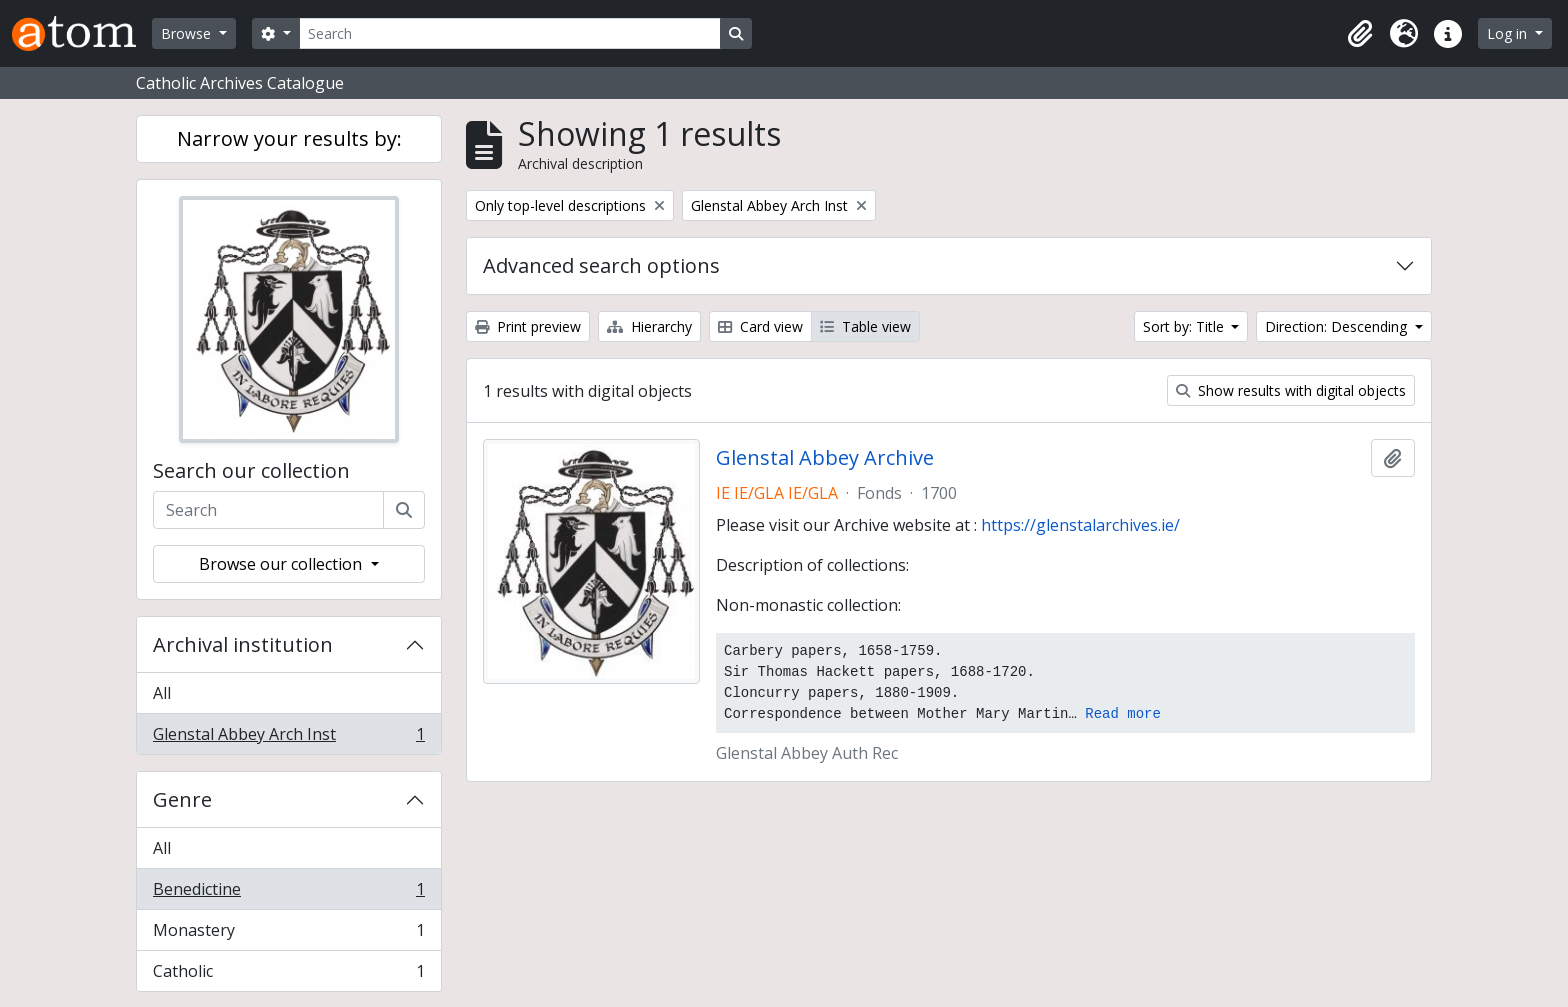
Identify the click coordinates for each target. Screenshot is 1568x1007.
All (162, 693)
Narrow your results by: (289, 138)
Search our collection (251, 471)
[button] (1360, 34)
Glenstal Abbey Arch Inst (288, 738)
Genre (182, 799)
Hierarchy (649, 326)
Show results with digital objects (1291, 390)
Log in (1509, 33)
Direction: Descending (1338, 326)
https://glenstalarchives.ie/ (1080, 525)
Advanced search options (601, 265)
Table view (865, 326)
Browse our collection (282, 564)
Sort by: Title (1185, 326)
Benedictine (288, 893)
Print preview (528, 326)
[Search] (510, 33)
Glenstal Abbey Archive (825, 458)
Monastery (288, 934)
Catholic (288, 975)
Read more (1123, 714)
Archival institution (243, 644)
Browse (188, 33)
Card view (760, 326)
